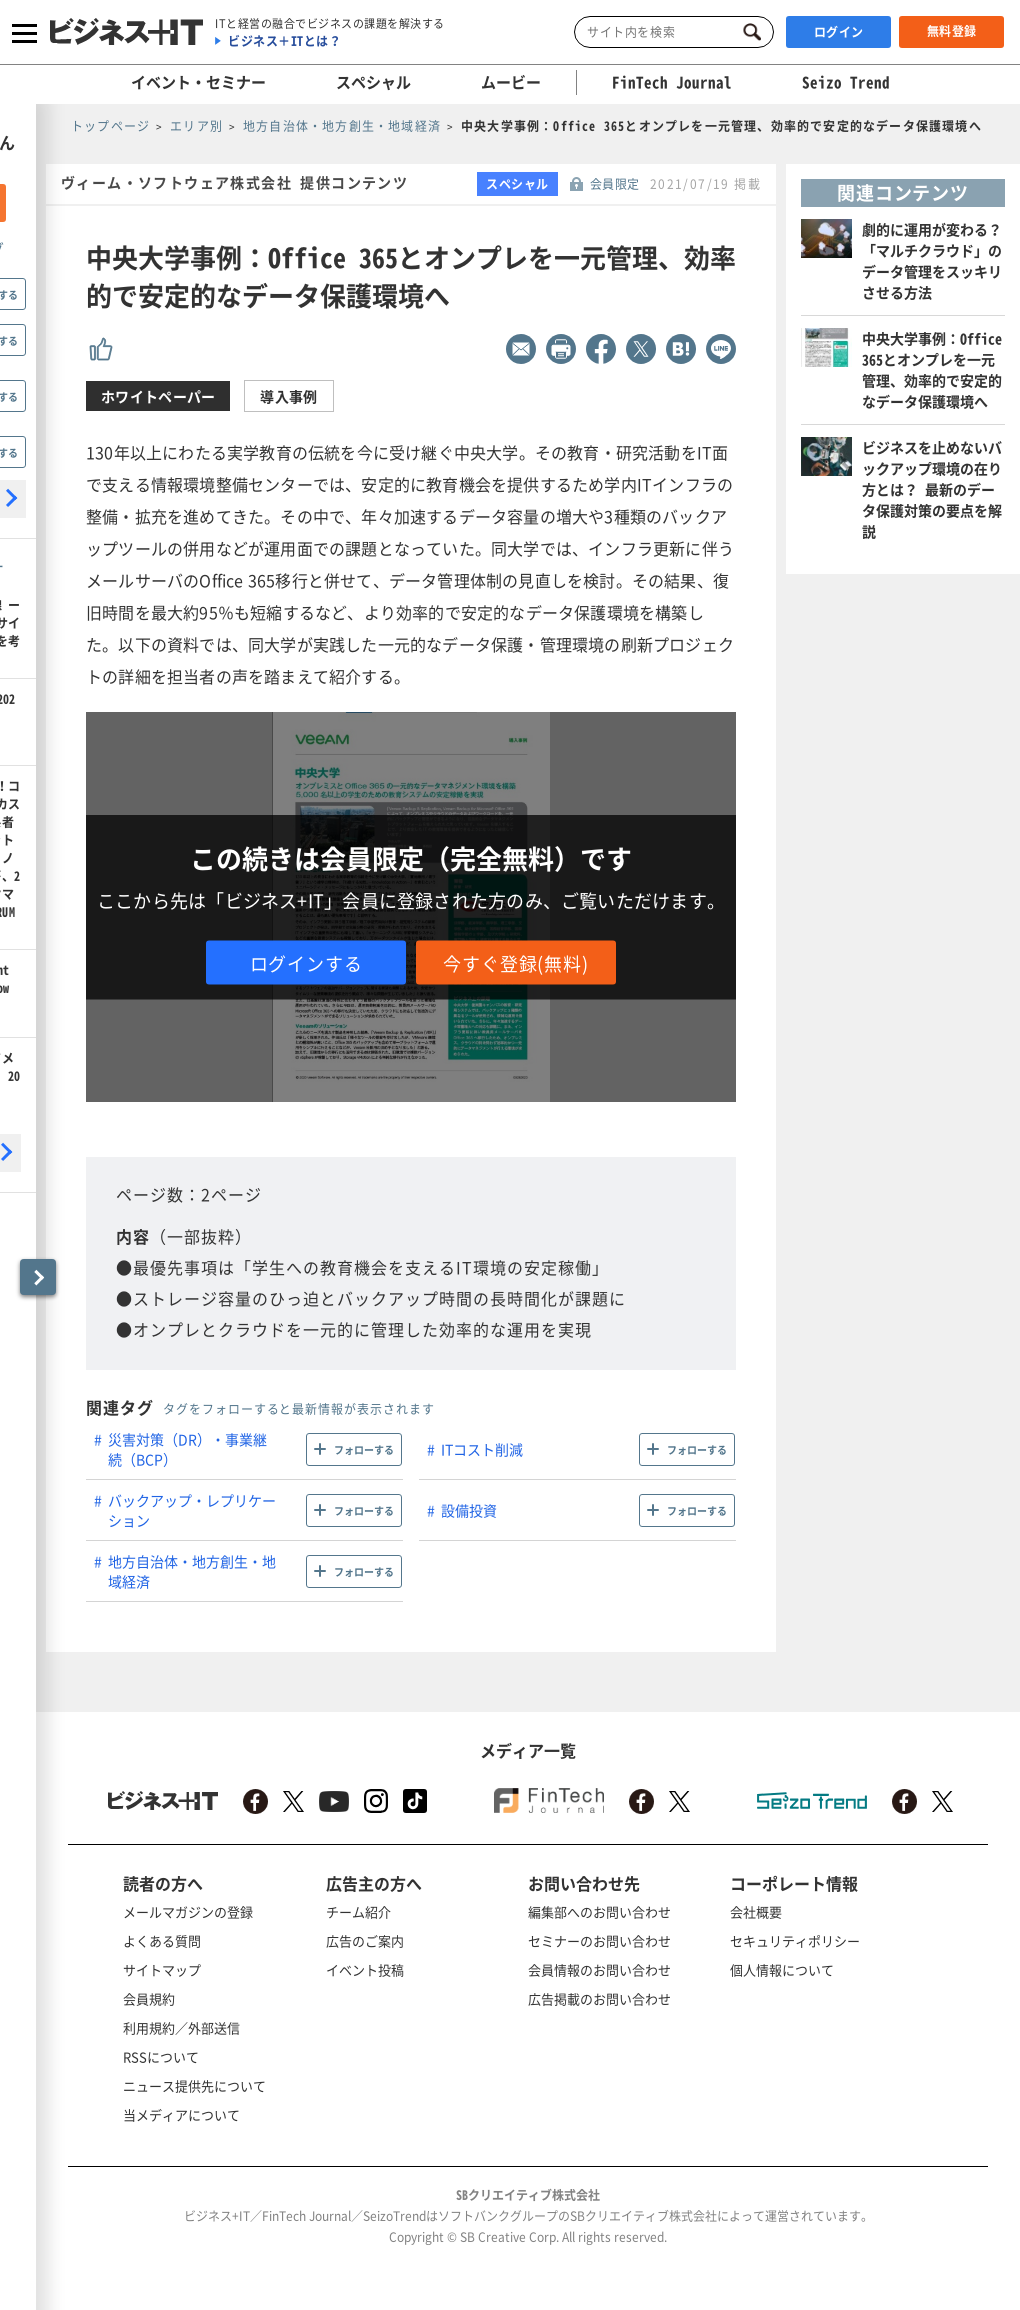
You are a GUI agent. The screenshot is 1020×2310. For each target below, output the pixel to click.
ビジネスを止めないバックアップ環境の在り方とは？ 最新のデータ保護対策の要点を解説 (932, 489)
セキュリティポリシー (795, 1940)
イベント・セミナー (198, 82)
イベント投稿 (365, 1969)
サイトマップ (162, 1969)
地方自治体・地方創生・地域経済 (192, 1571)
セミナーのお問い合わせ (599, 1940)
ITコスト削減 (482, 1449)
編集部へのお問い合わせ (599, 1911)
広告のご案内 (365, 1940)
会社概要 (756, 1911)
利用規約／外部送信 (181, 2027)
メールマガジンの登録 (188, 1911)
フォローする (364, 1449)
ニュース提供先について (194, 2085)
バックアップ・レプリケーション (192, 1510)
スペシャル (373, 82)
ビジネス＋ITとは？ (284, 41)
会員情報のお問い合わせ (599, 1969)
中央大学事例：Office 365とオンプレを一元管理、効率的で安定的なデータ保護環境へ (932, 369)
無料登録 (952, 31)
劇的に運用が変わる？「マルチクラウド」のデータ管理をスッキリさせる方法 (932, 260)
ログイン (839, 32)
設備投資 (469, 1510)
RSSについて (161, 2056)
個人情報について (782, 1969)
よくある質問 (162, 1940)
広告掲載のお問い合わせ (599, 1998)
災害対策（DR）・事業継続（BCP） (187, 1449)
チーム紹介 (358, 1911)
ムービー (511, 82)
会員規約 (149, 1998)
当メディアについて (181, 2114)
